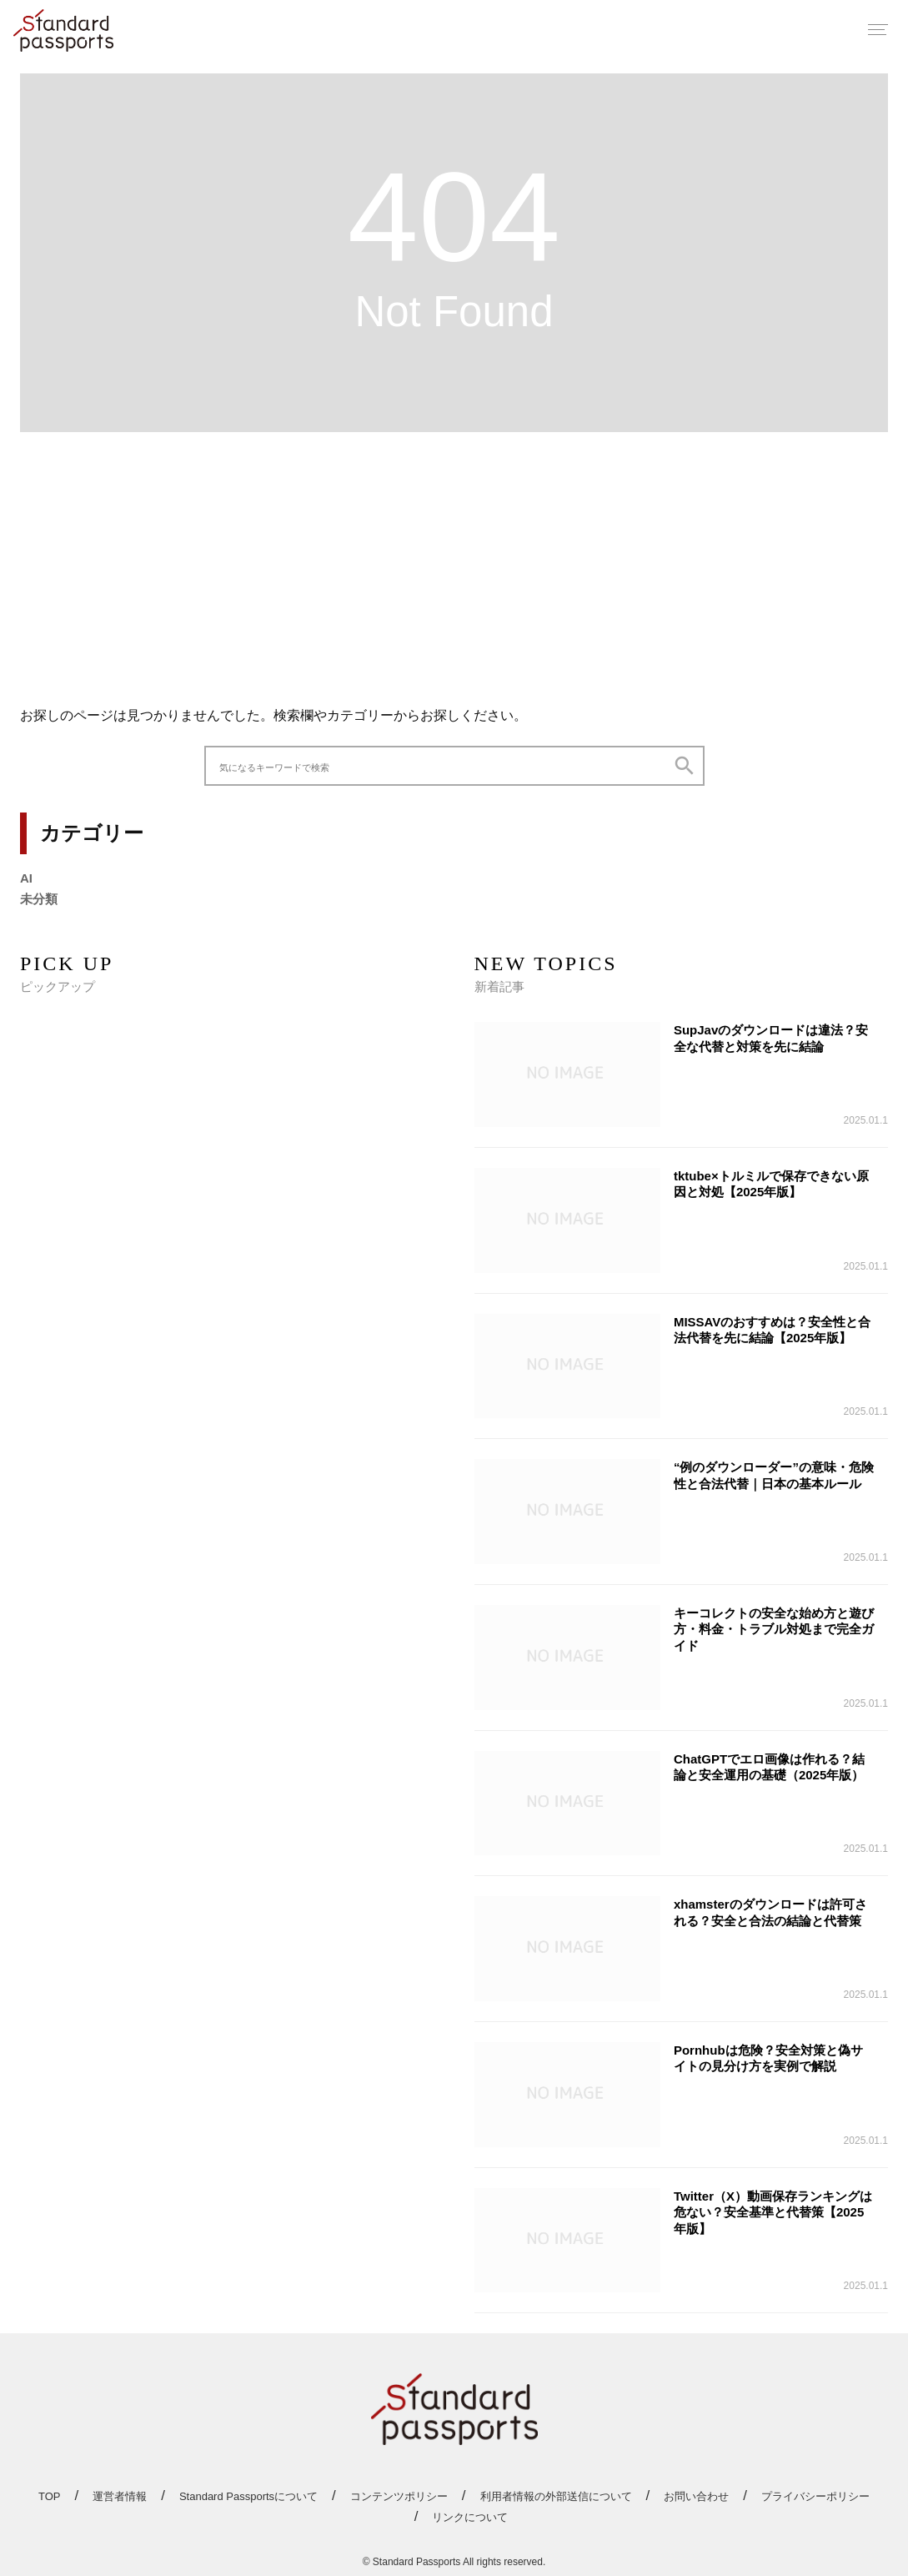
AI (26, 878)
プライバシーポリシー (815, 2496)
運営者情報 (120, 2496)
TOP (49, 2496)
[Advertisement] (454, 562)
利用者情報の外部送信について (556, 2496)
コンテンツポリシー (399, 2496)
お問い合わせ (696, 2496)
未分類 (39, 899)
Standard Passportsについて (248, 2496)
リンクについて (470, 2517)
